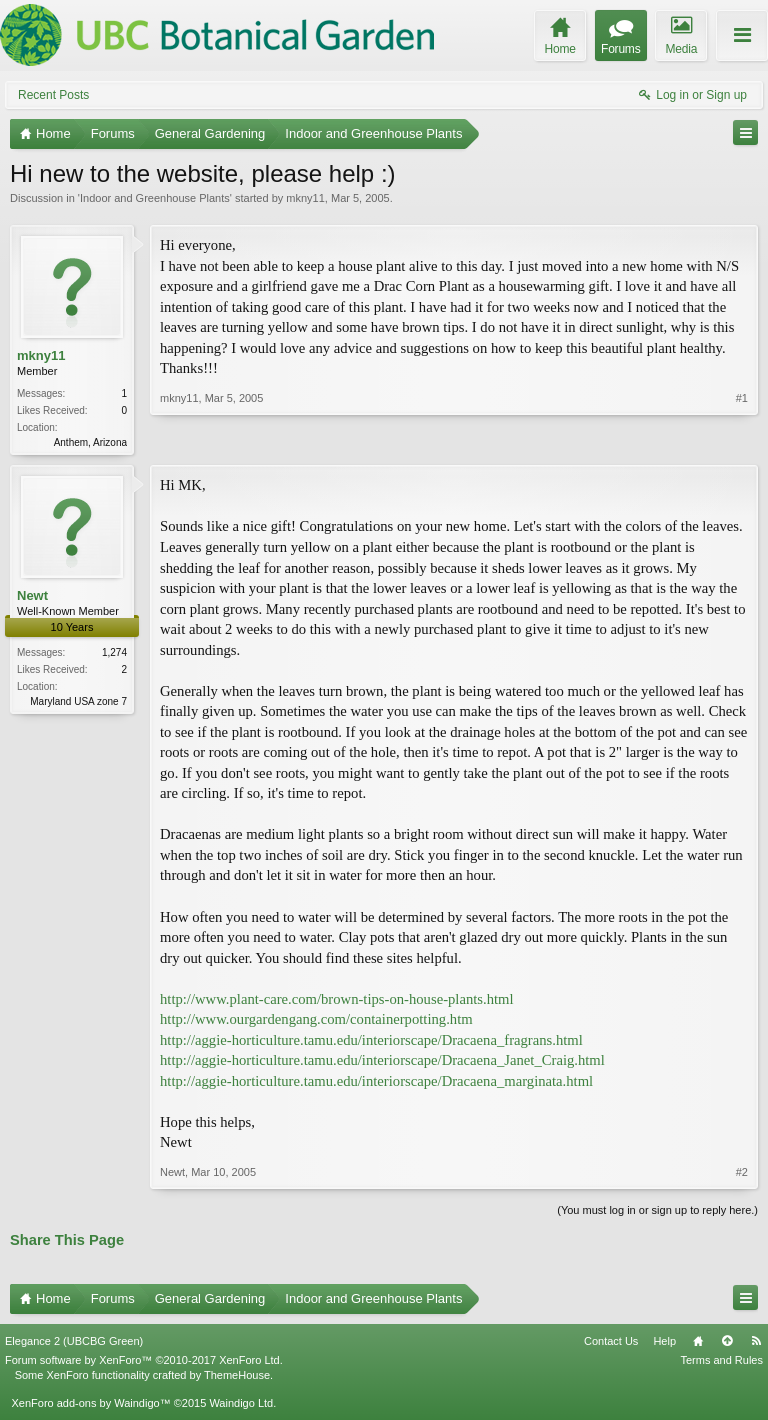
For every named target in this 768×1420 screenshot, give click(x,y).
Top (727, 1343)
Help (664, 1343)
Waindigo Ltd (241, 1405)
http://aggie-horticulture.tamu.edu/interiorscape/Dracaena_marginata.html (376, 1083)
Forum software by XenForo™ (144, 1362)
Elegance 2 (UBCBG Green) (74, 1343)
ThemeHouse (237, 1377)
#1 (742, 440)
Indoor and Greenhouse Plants (155, 198)
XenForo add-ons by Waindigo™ (90, 1405)
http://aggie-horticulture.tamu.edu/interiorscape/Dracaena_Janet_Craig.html (382, 1062)
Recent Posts (53, 95)
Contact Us (611, 1343)
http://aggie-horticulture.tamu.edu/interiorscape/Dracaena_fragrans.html (371, 1042)
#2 (742, 1174)
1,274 (114, 654)
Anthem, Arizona (90, 442)
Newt (32, 597)
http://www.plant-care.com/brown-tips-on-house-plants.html (337, 1001)
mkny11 (305, 198)
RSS (756, 1343)
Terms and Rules (721, 1362)
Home (698, 1343)
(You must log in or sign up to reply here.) (657, 1212)
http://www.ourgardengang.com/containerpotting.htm (316, 1021)
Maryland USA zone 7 (78, 703)
